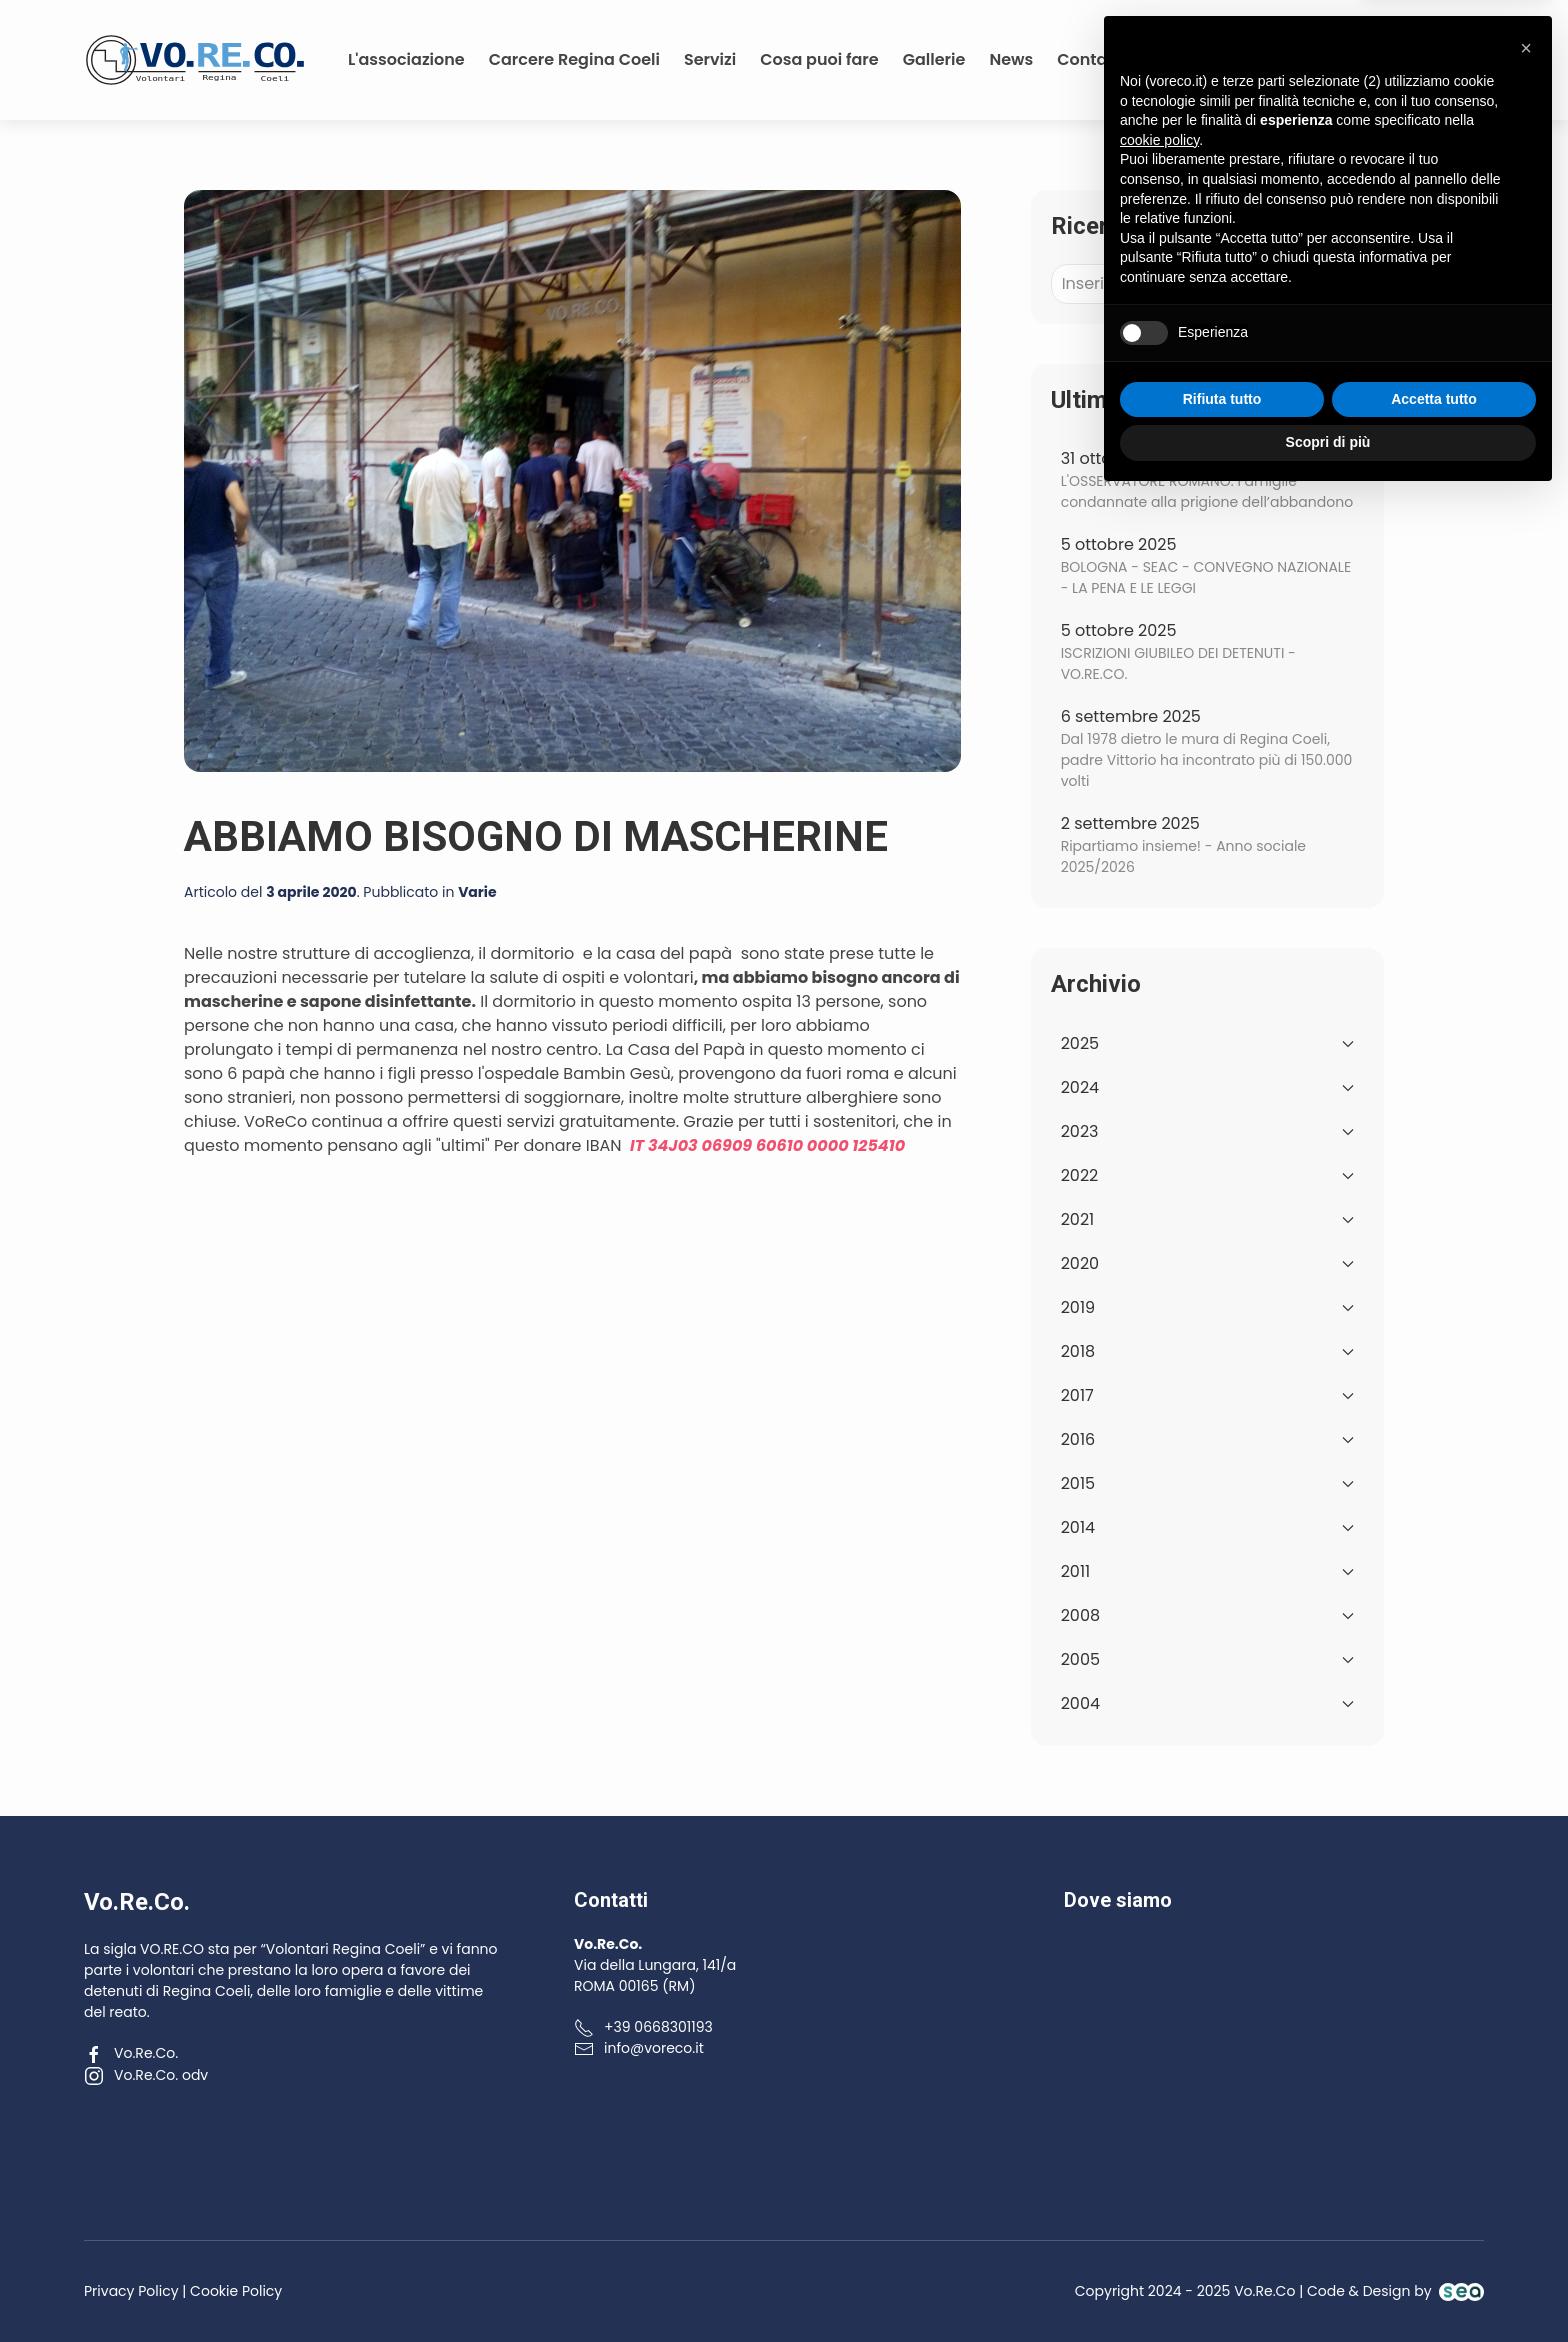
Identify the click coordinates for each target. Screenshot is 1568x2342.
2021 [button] (1207, 1219)
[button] (1526, 1893)
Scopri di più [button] (1328, 2287)
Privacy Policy (131, 2291)
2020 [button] (1207, 1263)
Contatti (1090, 59)
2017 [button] (1207, 1395)
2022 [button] (1207, 1175)
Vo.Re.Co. (131, 2053)
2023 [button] (1207, 1131)
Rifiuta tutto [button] (1222, 2244)
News (1011, 59)
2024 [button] (1207, 1087)
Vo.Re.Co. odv (146, 2075)
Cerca (1314, 284)
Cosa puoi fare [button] (819, 59)
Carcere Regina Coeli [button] (574, 59)
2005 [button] (1207, 1659)
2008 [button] (1207, 1615)
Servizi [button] (710, 59)
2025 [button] (1207, 1043)
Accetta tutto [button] (1434, 2244)
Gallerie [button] (934, 59)
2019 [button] (1207, 1307)
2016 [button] (1207, 1439)
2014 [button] (1207, 1527)
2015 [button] (1207, 1483)
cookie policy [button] (1159, 1985)
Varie (477, 892)
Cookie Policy (236, 2291)
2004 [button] (1207, 1703)
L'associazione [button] (406, 59)
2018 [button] (1207, 1351)
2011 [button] (1207, 1571)
